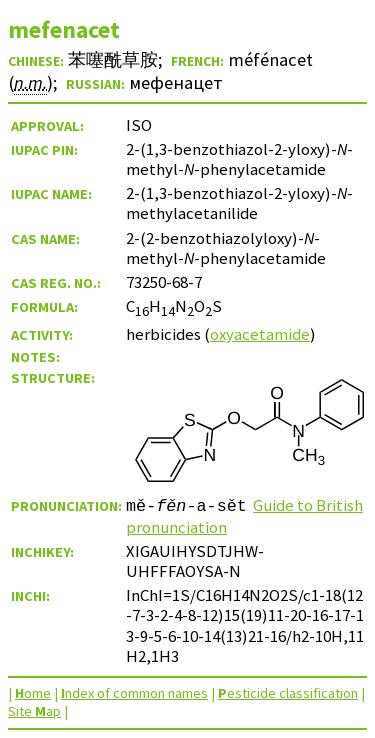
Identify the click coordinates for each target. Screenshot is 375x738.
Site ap (34, 711)
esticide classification (288, 693)
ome (33, 693)
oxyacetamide (260, 334)
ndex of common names (134, 693)
